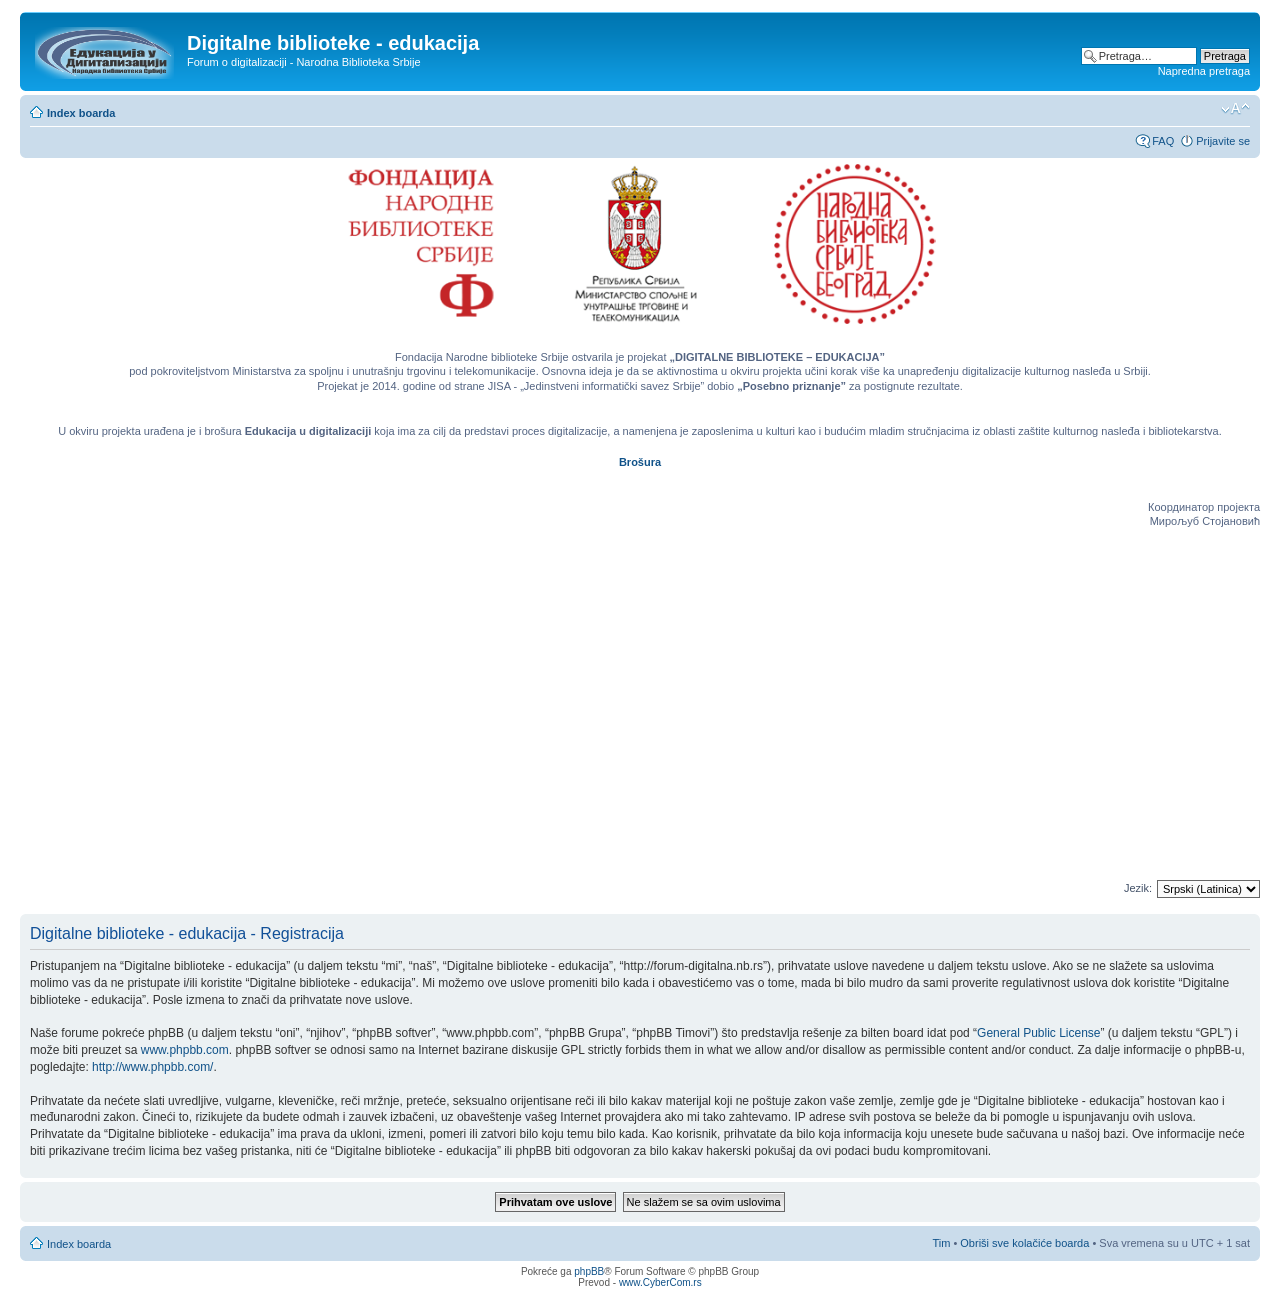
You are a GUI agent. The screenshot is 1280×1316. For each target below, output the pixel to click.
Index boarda (81, 113)
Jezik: (1138, 888)
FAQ (1163, 141)
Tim (941, 1243)
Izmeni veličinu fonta (1235, 109)
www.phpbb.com (185, 1050)
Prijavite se (1223, 141)
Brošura (640, 462)
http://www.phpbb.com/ (152, 1067)
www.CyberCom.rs (660, 1282)
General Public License (1038, 1033)
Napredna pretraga (1204, 71)
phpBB (589, 1271)
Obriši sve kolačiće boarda (1024, 1243)
